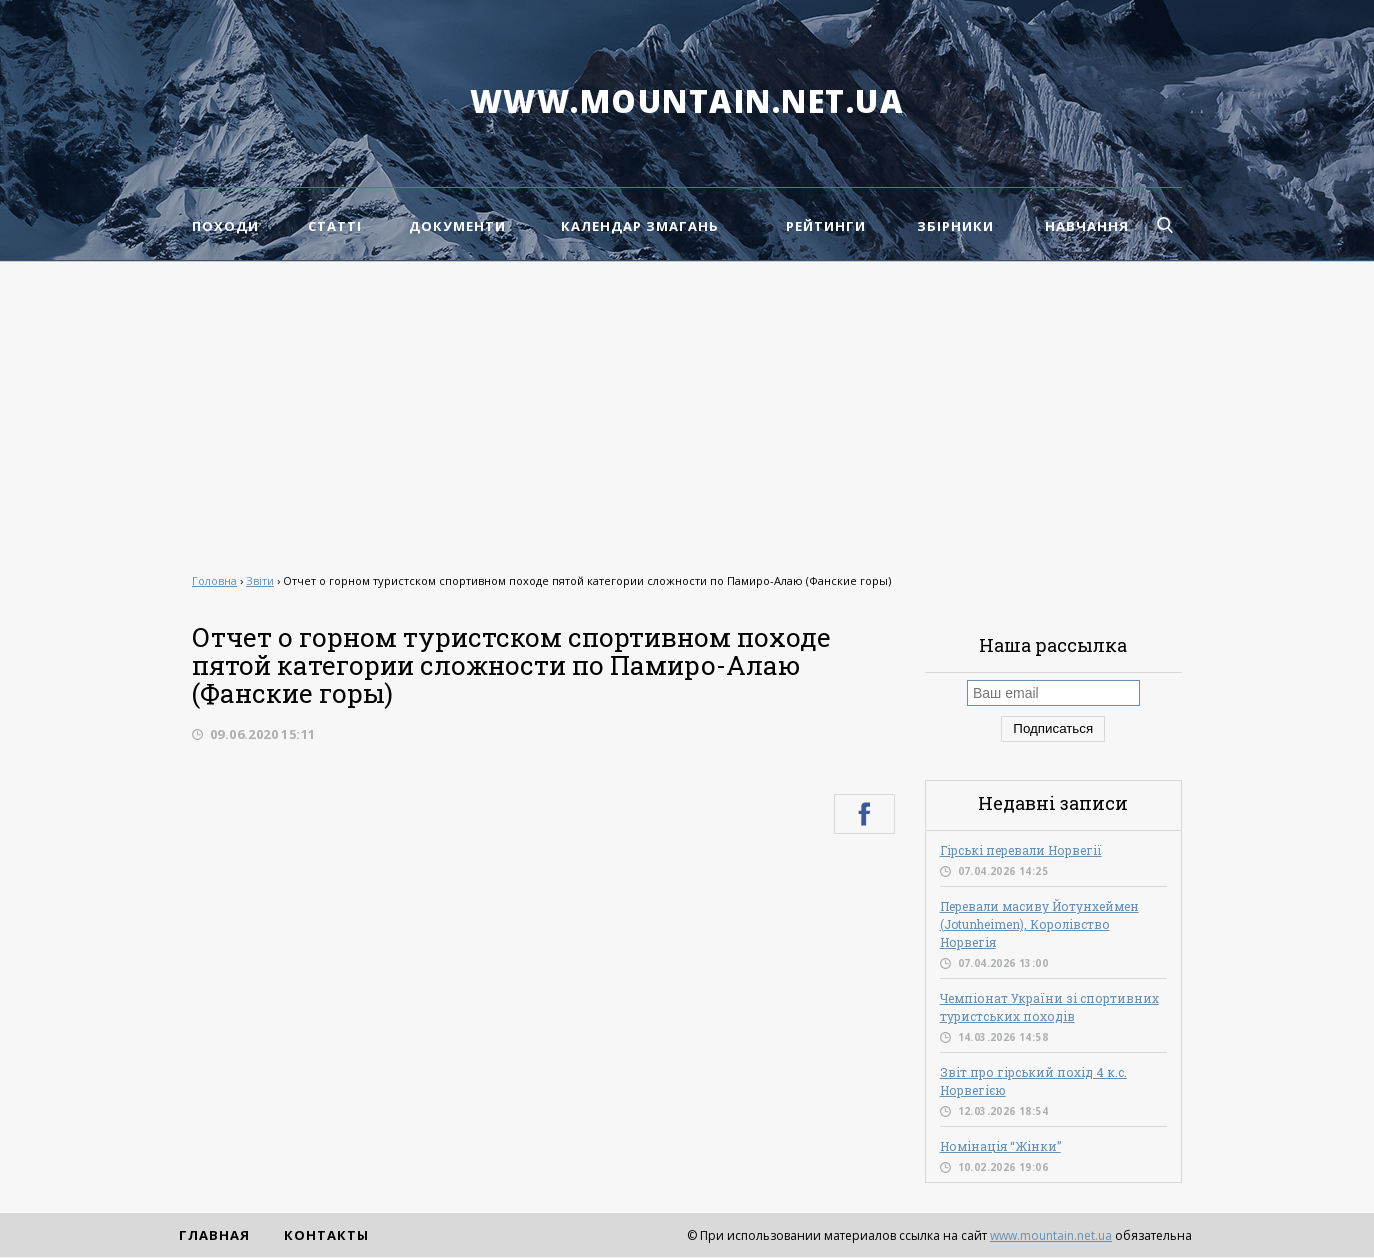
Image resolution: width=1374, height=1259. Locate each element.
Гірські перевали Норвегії (1021, 850)
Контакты (326, 1235)
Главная (214, 1235)
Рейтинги (826, 226)
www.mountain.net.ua (687, 101)
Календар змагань (640, 226)
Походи (225, 226)
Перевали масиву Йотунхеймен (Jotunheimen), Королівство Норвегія (1039, 924)
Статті (335, 226)
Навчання (1087, 226)
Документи (457, 226)
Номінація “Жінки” (1000, 1146)
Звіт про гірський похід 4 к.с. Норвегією (1033, 1081)
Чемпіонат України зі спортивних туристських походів (1049, 1007)
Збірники (955, 226)
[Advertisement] (687, 412)
